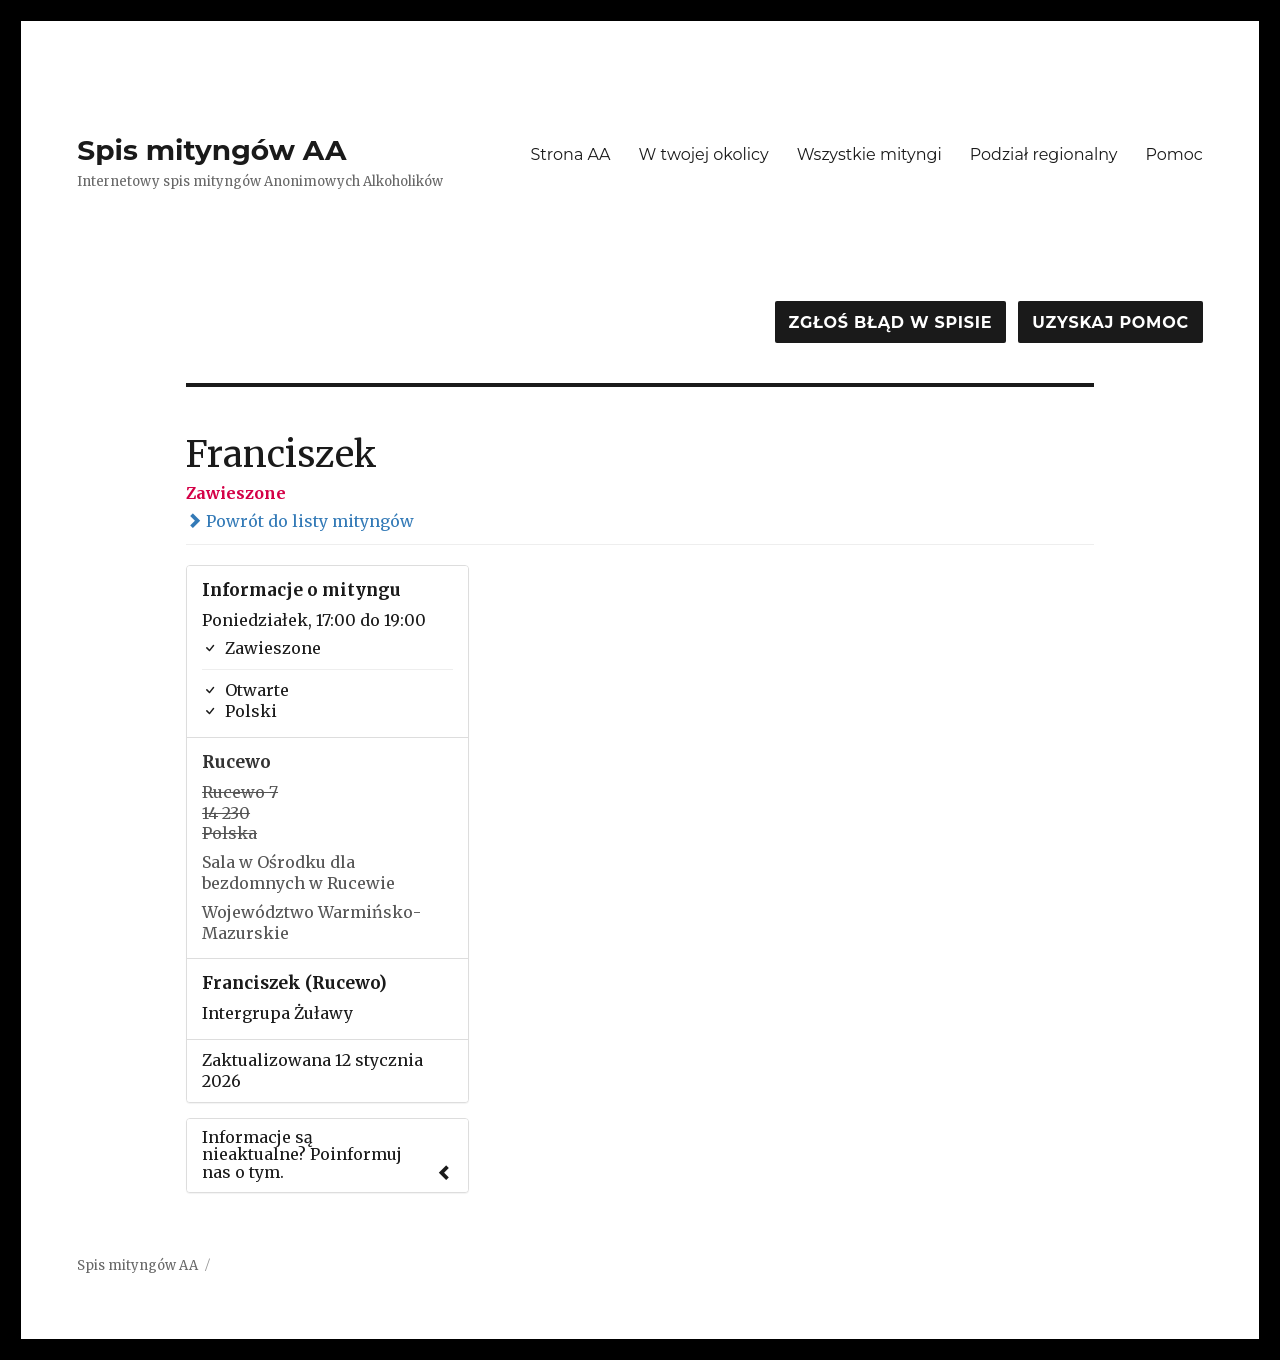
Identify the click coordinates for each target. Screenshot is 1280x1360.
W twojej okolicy (704, 154)
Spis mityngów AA (211, 150)
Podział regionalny (1044, 154)
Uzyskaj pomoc (1110, 322)
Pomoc (1173, 154)
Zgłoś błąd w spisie (891, 322)
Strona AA (570, 154)
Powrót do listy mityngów (300, 521)
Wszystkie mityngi (869, 154)
